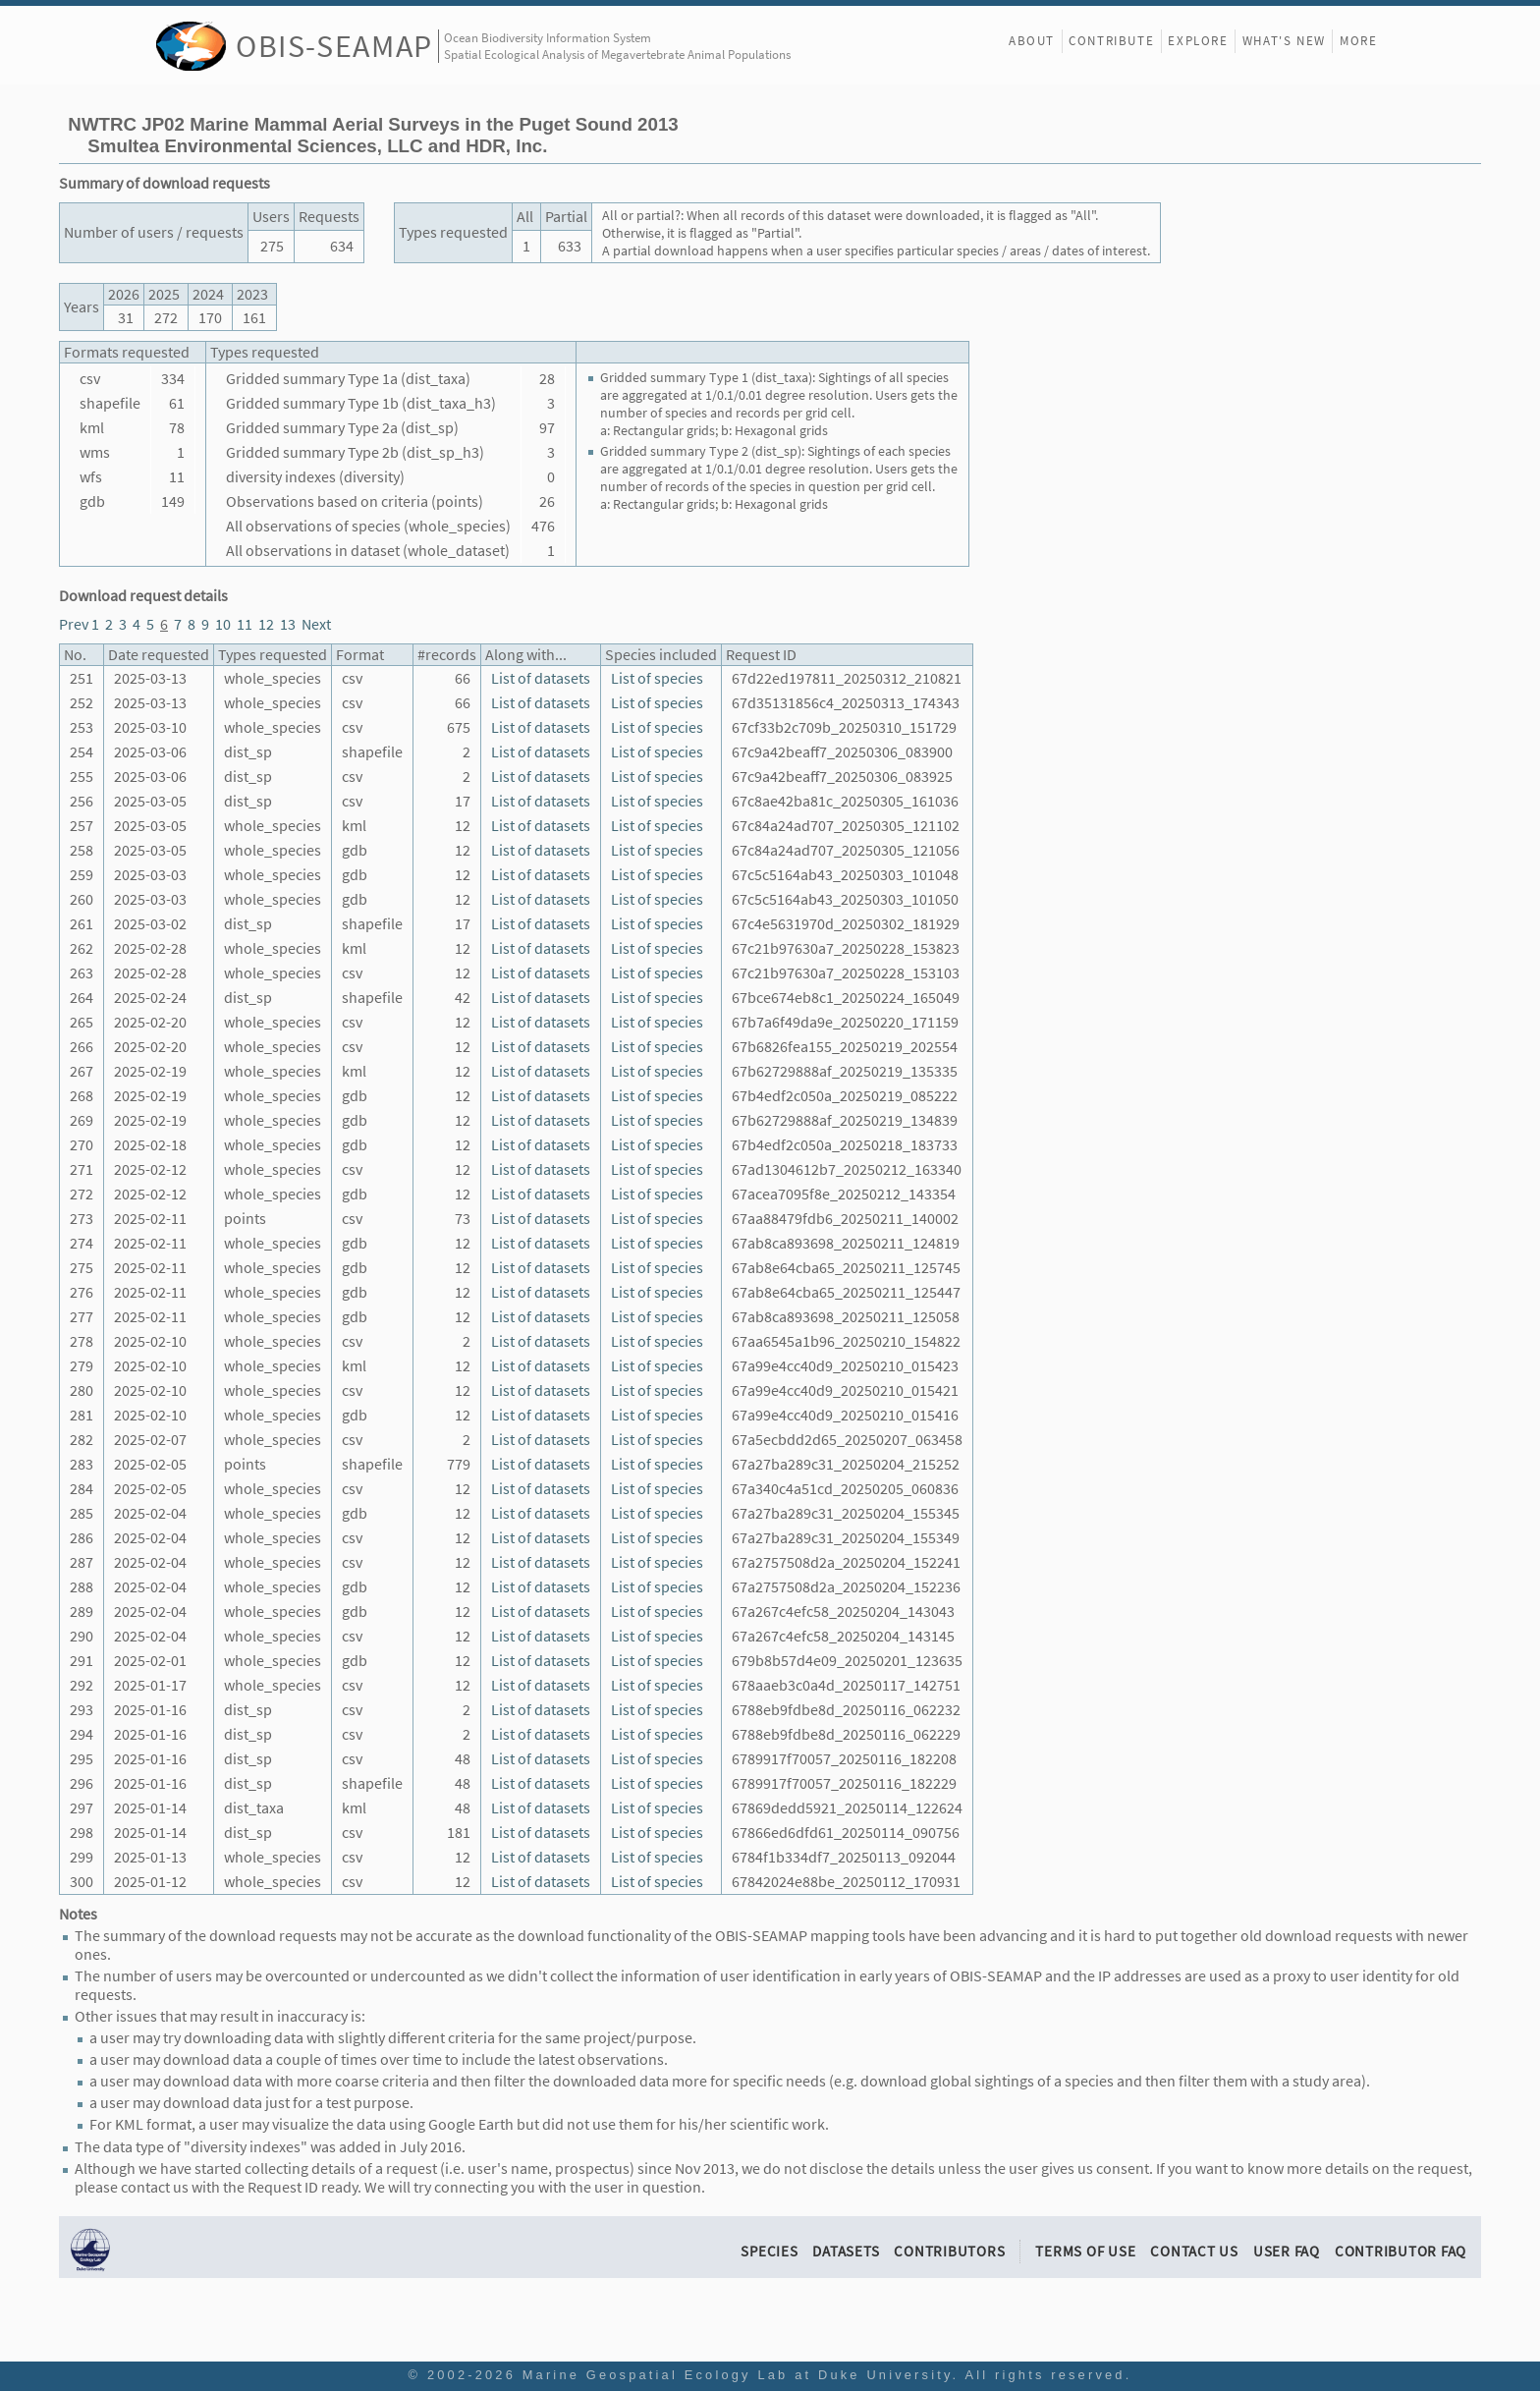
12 (266, 624)
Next (316, 624)
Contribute (1111, 40)
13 (288, 624)
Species (769, 2251)
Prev (73, 624)
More (1358, 40)
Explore (1198, 40)
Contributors (949, 2251)
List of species (657, 678)
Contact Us (1194, 2251)
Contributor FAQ (1400, 2251)
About (1032, 40)
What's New (1284, 40)
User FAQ (1286, 2251)
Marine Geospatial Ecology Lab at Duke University (737, 2374)
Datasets (845, 2251)
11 (244, 624)
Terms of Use (1085, 2251)
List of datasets (540, 678)
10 (223, 624)
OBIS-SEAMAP (334, 46)
